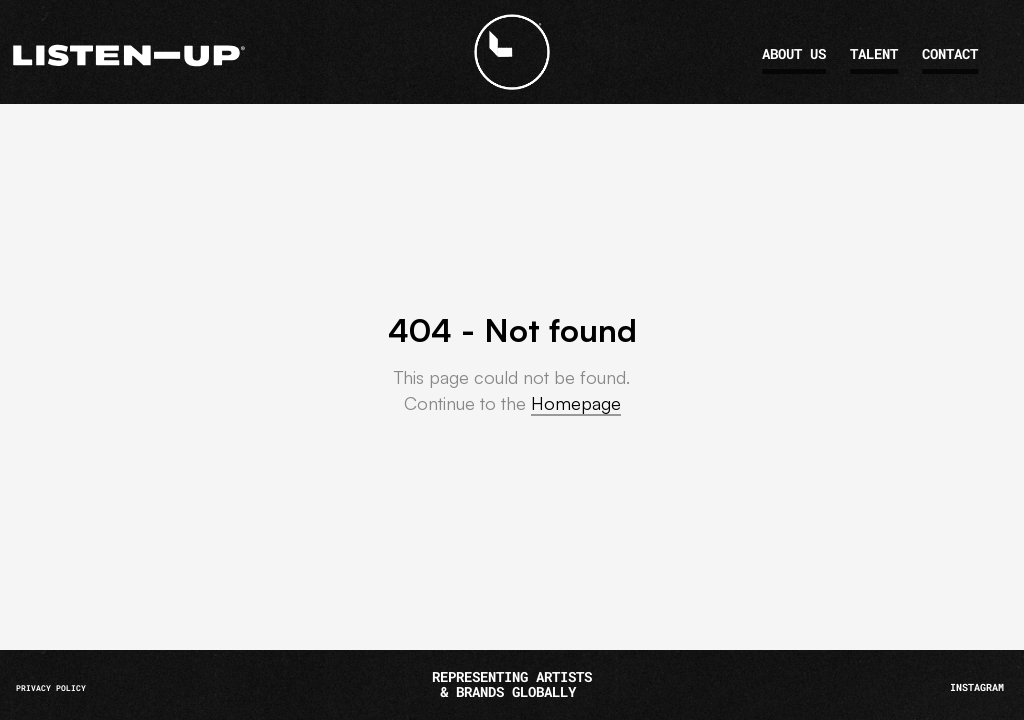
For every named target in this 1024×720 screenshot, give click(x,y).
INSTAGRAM (977, 687)
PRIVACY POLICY (51, 688)
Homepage (576, 403)
